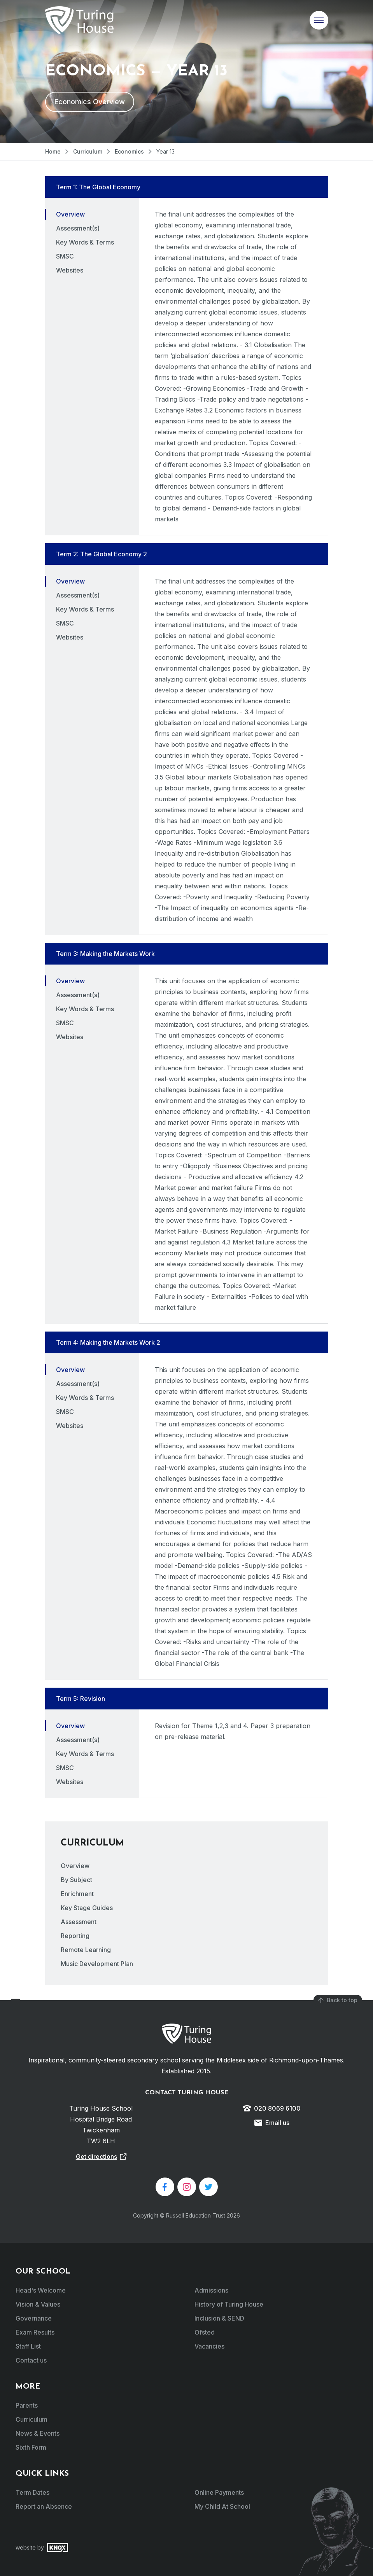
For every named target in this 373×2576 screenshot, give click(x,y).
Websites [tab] (69, 270)
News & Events (38, 2433)
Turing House (186, 2034)
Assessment (78, 1922)
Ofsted (204, 2332)
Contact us (31, 2360)
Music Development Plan (97, 1964)
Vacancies (209, 2346)
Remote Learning (86, 1950)
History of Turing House (228, 2304)
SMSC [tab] (65, 256)
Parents (27, 2405)
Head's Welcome (41, 2290)
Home (53, 151)
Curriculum (87, 151)
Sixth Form (31, 2447)
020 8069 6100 (272, 2108)
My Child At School (222, 2506)
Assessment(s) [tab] (78, 228)
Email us (271, 2123)
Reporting (75, 1936)
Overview (75, 1866)
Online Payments (219, 2492)
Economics (129, 151)
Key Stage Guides (87, 1908)
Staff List (28, 2346)
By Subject (76, 1880)
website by (42, 2547)
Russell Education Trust (195, 2215)
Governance (34, 2318)
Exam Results (35, 2332)
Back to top (337, 2000)
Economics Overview (89, 102)
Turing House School (79, 20)
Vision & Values (38, 2304)
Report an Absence (44, 2506)
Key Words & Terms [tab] (85, 242)
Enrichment (77, 1894)
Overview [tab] (70, 214)
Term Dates (32, 2492)
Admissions (211, 2290)
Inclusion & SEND (219, 2318)
